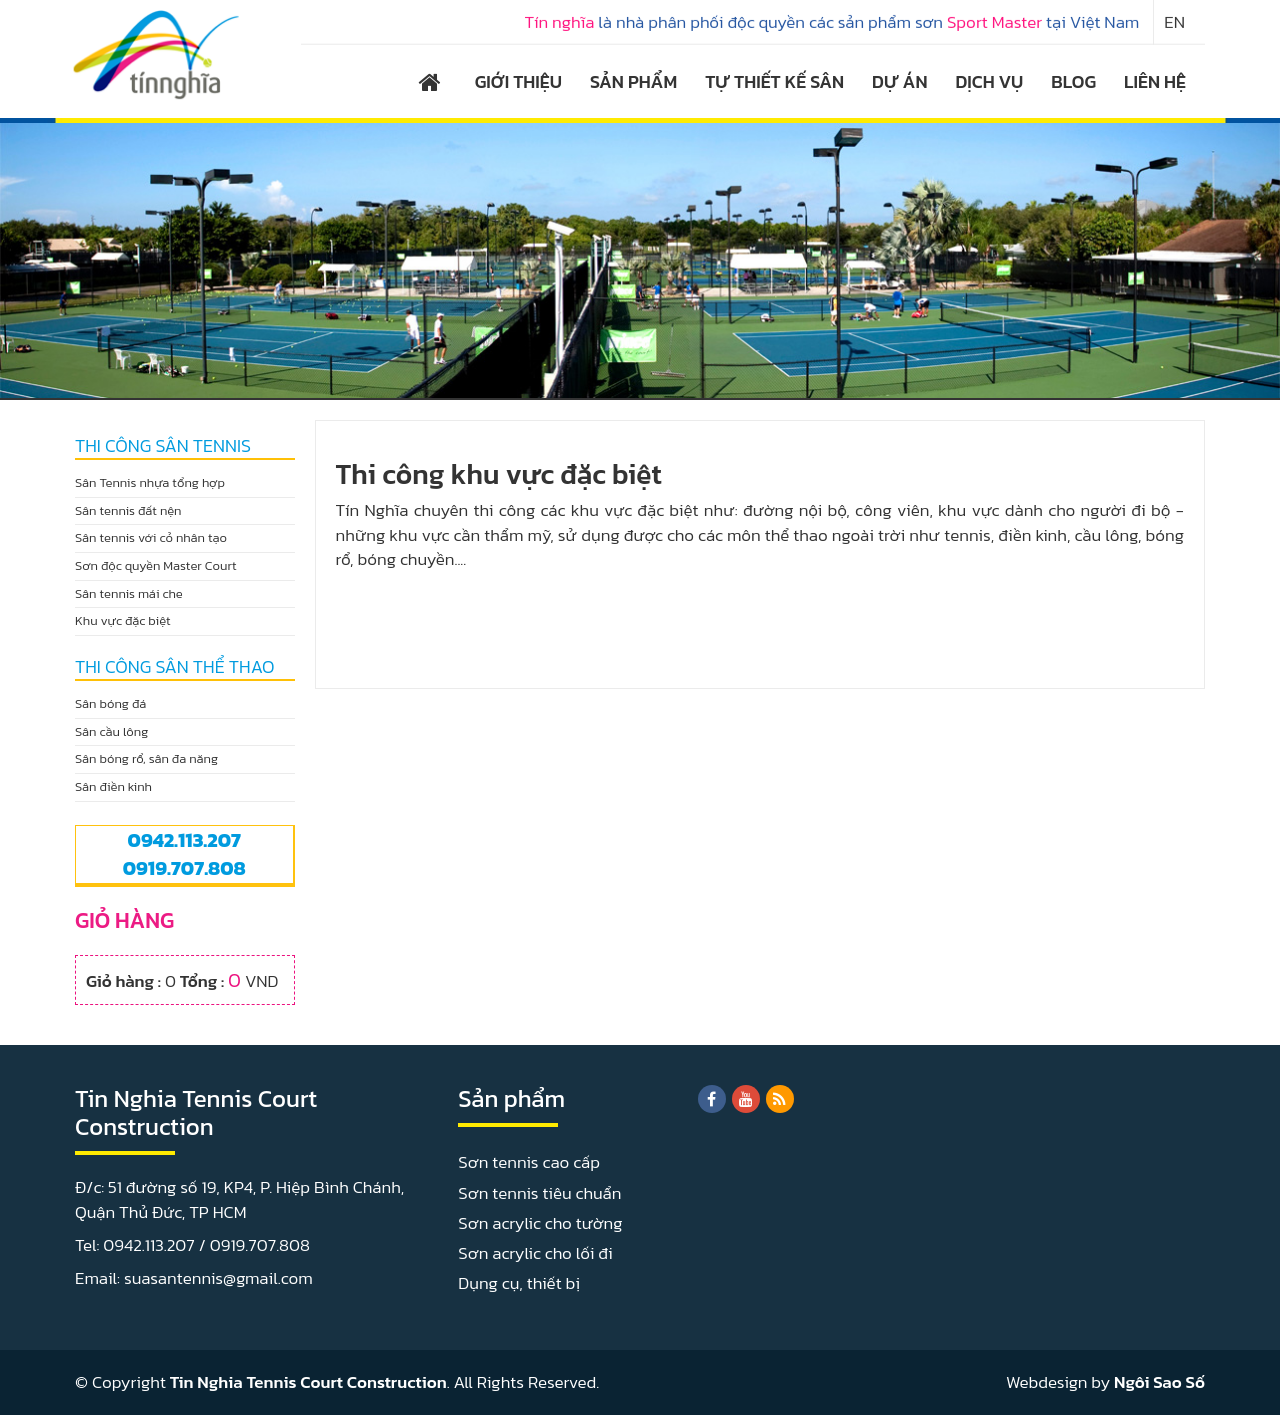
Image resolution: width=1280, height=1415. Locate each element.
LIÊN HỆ (1155, 81)
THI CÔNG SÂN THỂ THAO (175, 667)
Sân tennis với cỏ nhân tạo (151, 537)
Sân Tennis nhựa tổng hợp (150, 482)
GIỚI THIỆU (518, 81)
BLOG (1073, 81)
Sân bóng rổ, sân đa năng (146, 758)
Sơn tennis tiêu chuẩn (539, 1193)
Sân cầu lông (111, 731)
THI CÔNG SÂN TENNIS (163, 446)
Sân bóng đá (110, 703)
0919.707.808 (184, 868)
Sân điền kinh (113, 786)
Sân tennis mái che (129, 593)
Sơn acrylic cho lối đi (535, 1253)
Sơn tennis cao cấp (529, 1162)
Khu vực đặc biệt (123, 620)
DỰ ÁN (899, 81)
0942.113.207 (184, 840)
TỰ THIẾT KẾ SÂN (774, 81)
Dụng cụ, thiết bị (519, 1283)
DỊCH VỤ (990, 81)
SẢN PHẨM (633, 81)
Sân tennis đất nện (128, 510)
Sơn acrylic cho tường (540, 1223)
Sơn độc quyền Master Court (156, 565)
